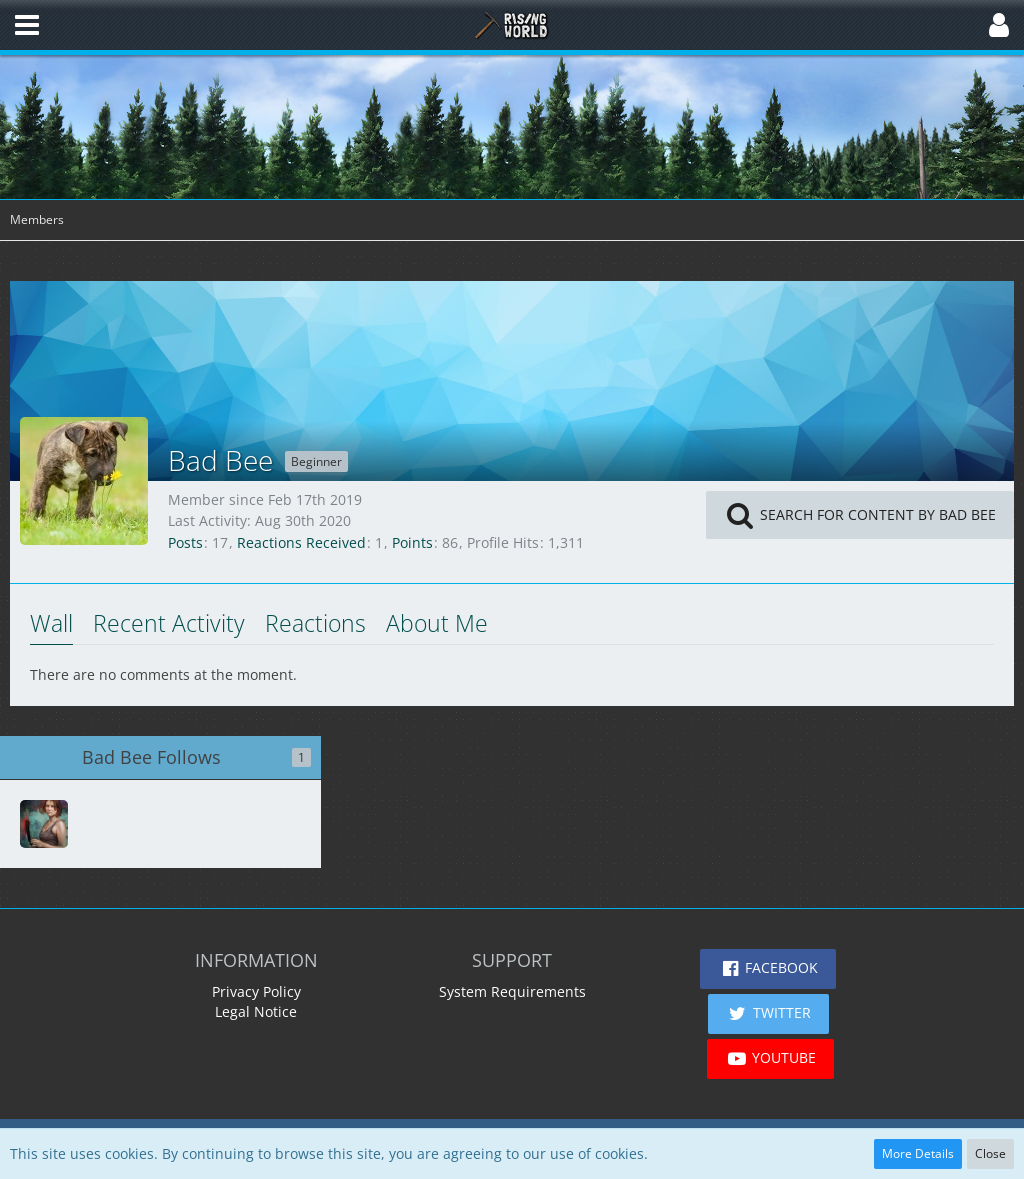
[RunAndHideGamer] (44, 824)
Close (990, 1153)
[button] (27, 25)
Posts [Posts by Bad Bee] (185, 542)
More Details (918, 1153)
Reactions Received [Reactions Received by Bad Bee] (301, 542)
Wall (51, 623)
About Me (437, 623)
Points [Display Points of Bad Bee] (412, 542)
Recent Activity (169, 623)
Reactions (315, 623)
